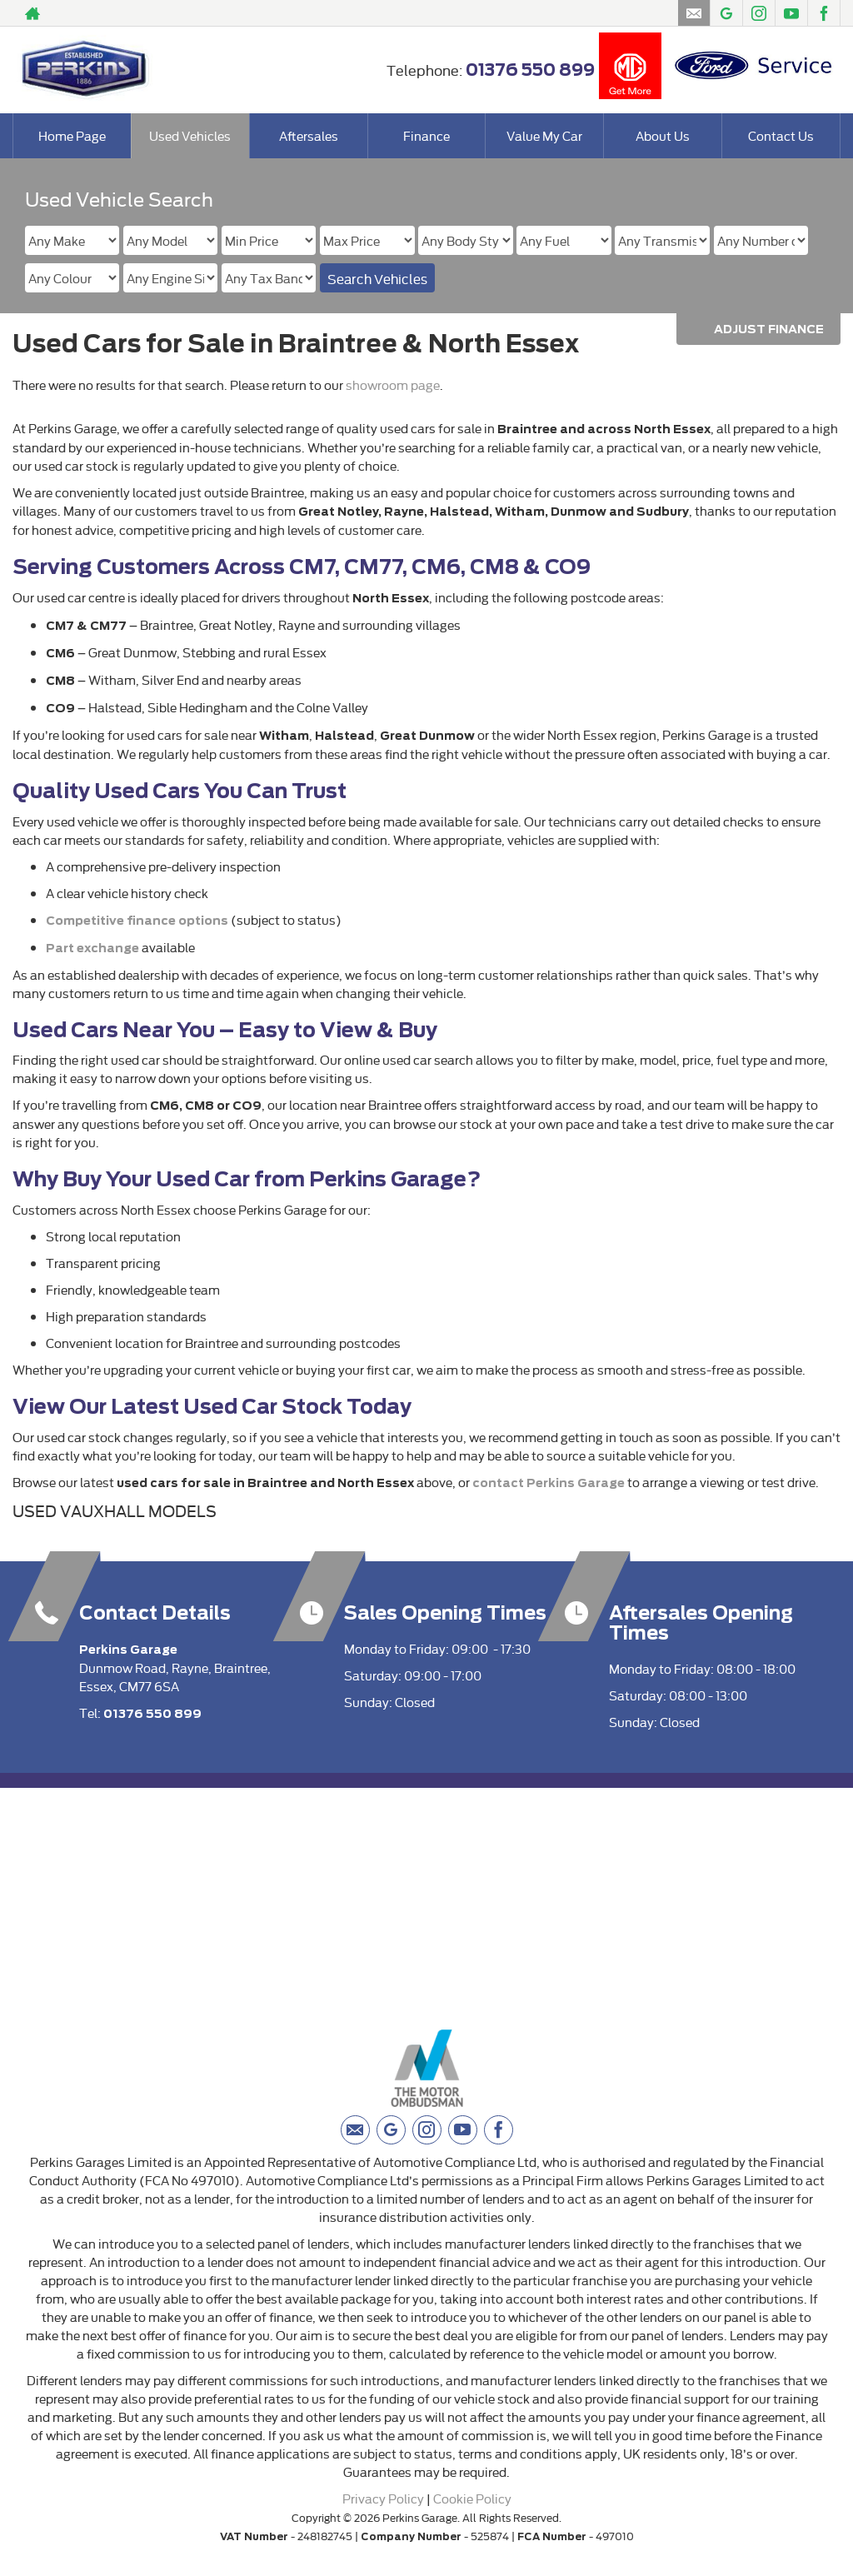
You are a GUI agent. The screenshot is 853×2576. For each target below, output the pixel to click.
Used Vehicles (190, 135)
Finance (426, 135)
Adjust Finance (769, 329)
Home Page (72, 135)
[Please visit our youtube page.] (791, 13)
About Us (663, 135)
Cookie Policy (472, 2498)
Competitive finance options (137, 920)
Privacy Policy (383, 2498)
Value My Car (544, 135)
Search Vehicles (377, 278)
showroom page (393, 384)
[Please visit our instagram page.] (758, 13)
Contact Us (781, 135)
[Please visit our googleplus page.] (726, 13)
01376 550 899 (530, 70)
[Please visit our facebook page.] (823, 13)
